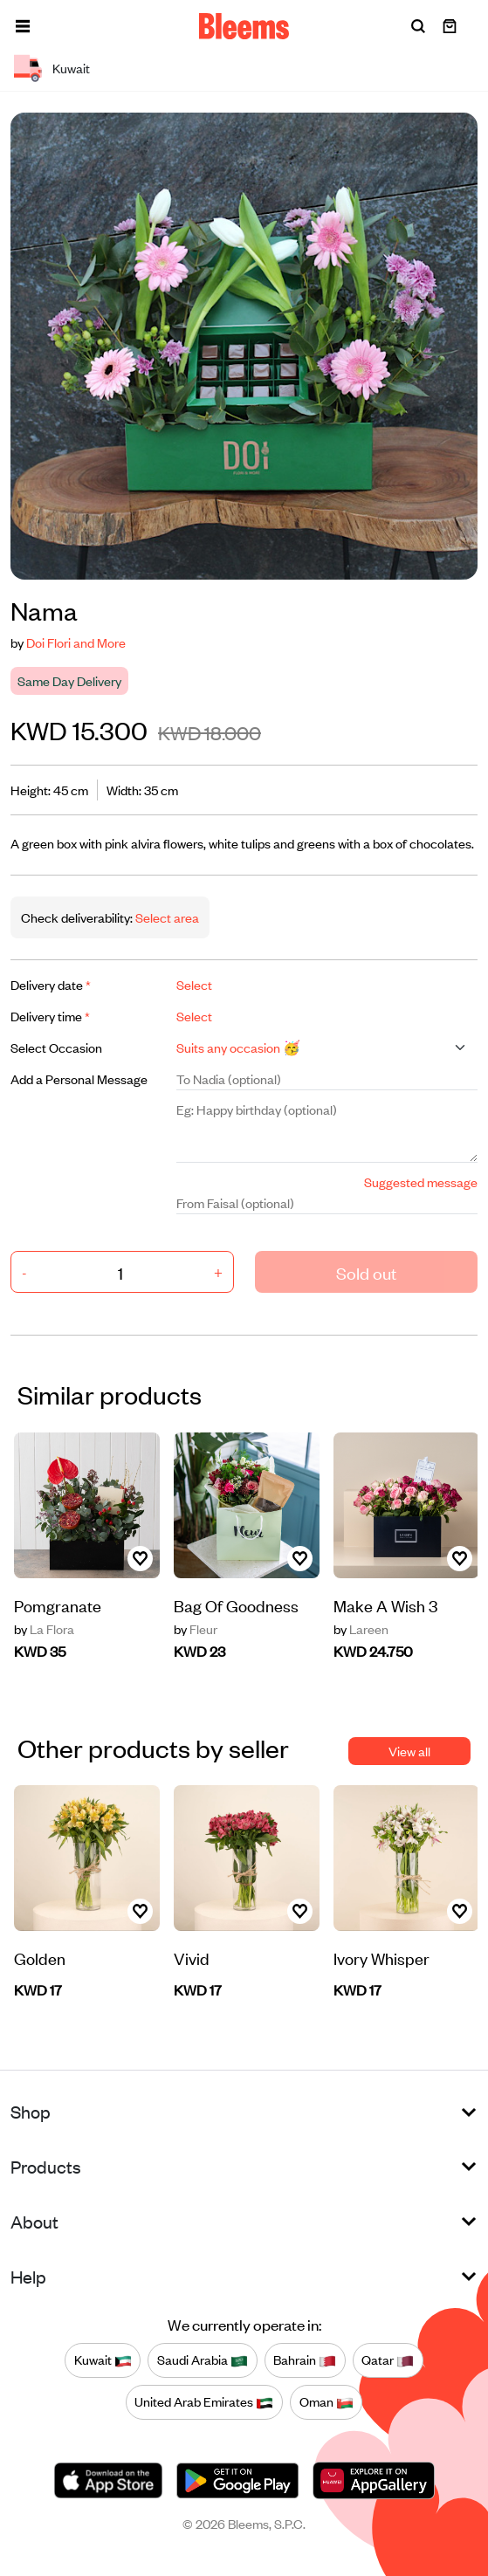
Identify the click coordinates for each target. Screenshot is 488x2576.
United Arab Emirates (203, 2402)
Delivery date (50, 984)
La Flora (44, 1629)
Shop (30, 2111)
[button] (22, 26)
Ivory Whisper (381, 1957)
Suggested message (421, 1181)
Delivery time (50, 1015)
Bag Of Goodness (236, 1605)
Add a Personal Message (79, 1078)
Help (28, 2276)
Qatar (387, 2360)
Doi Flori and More (76, 642)
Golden (39, 1957)
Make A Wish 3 (385, 1605)
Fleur (195, 1629)
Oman (326, 2402)
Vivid (192, 1957)
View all (409, 1750)
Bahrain (304, 2360)
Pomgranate (57, 1605)
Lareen (360, 1629)
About (34, 2221)
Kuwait (103, 2360)
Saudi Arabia (202, 2360)
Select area (166, 917)
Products (45, 2166)
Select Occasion (56, 1047)
